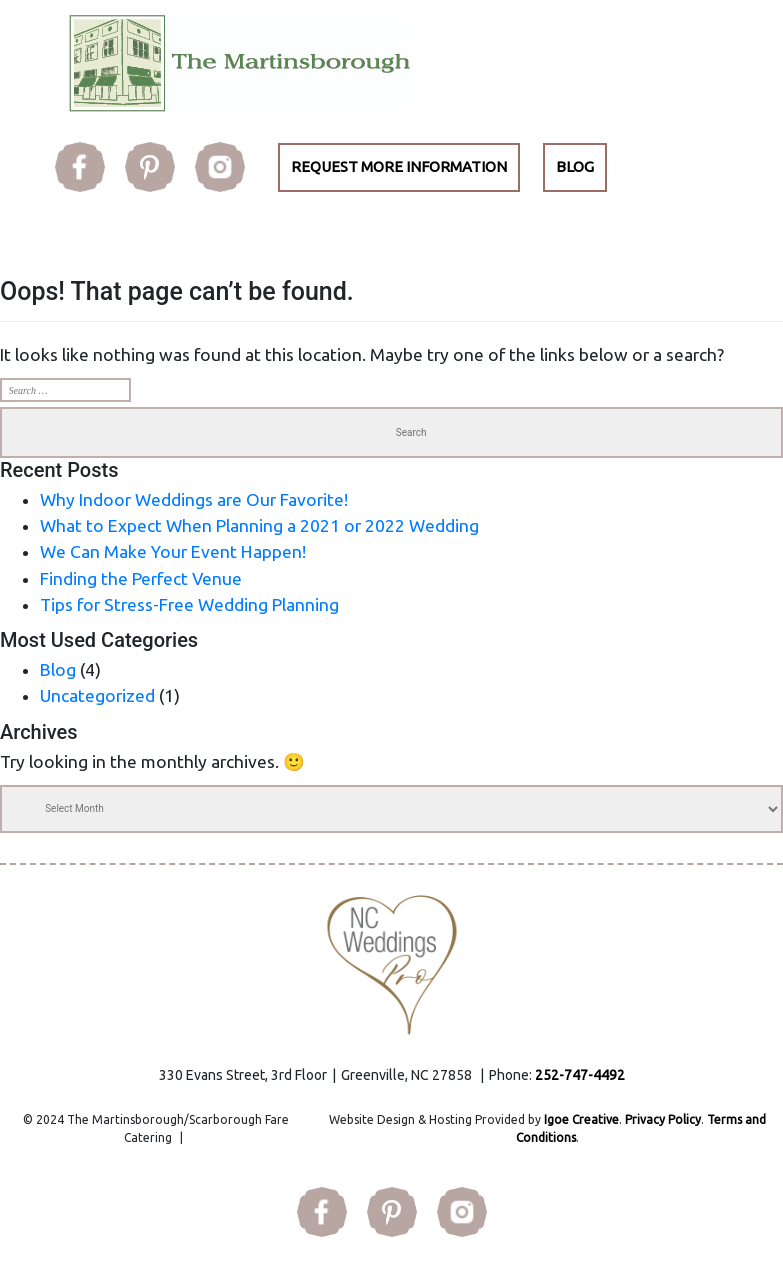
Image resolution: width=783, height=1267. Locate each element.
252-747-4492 (580, 1075)
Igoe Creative (581, 1119)
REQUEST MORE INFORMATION (399, 166)
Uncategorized (97, 695)
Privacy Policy (663, 1119)
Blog (58, 669)
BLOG (575, 166)
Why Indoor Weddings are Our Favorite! (194, 499)
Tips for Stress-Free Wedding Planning (189, 604)
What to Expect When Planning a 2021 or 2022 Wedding (259, 525)
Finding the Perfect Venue (141, 578)
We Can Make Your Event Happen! (173, 551)
